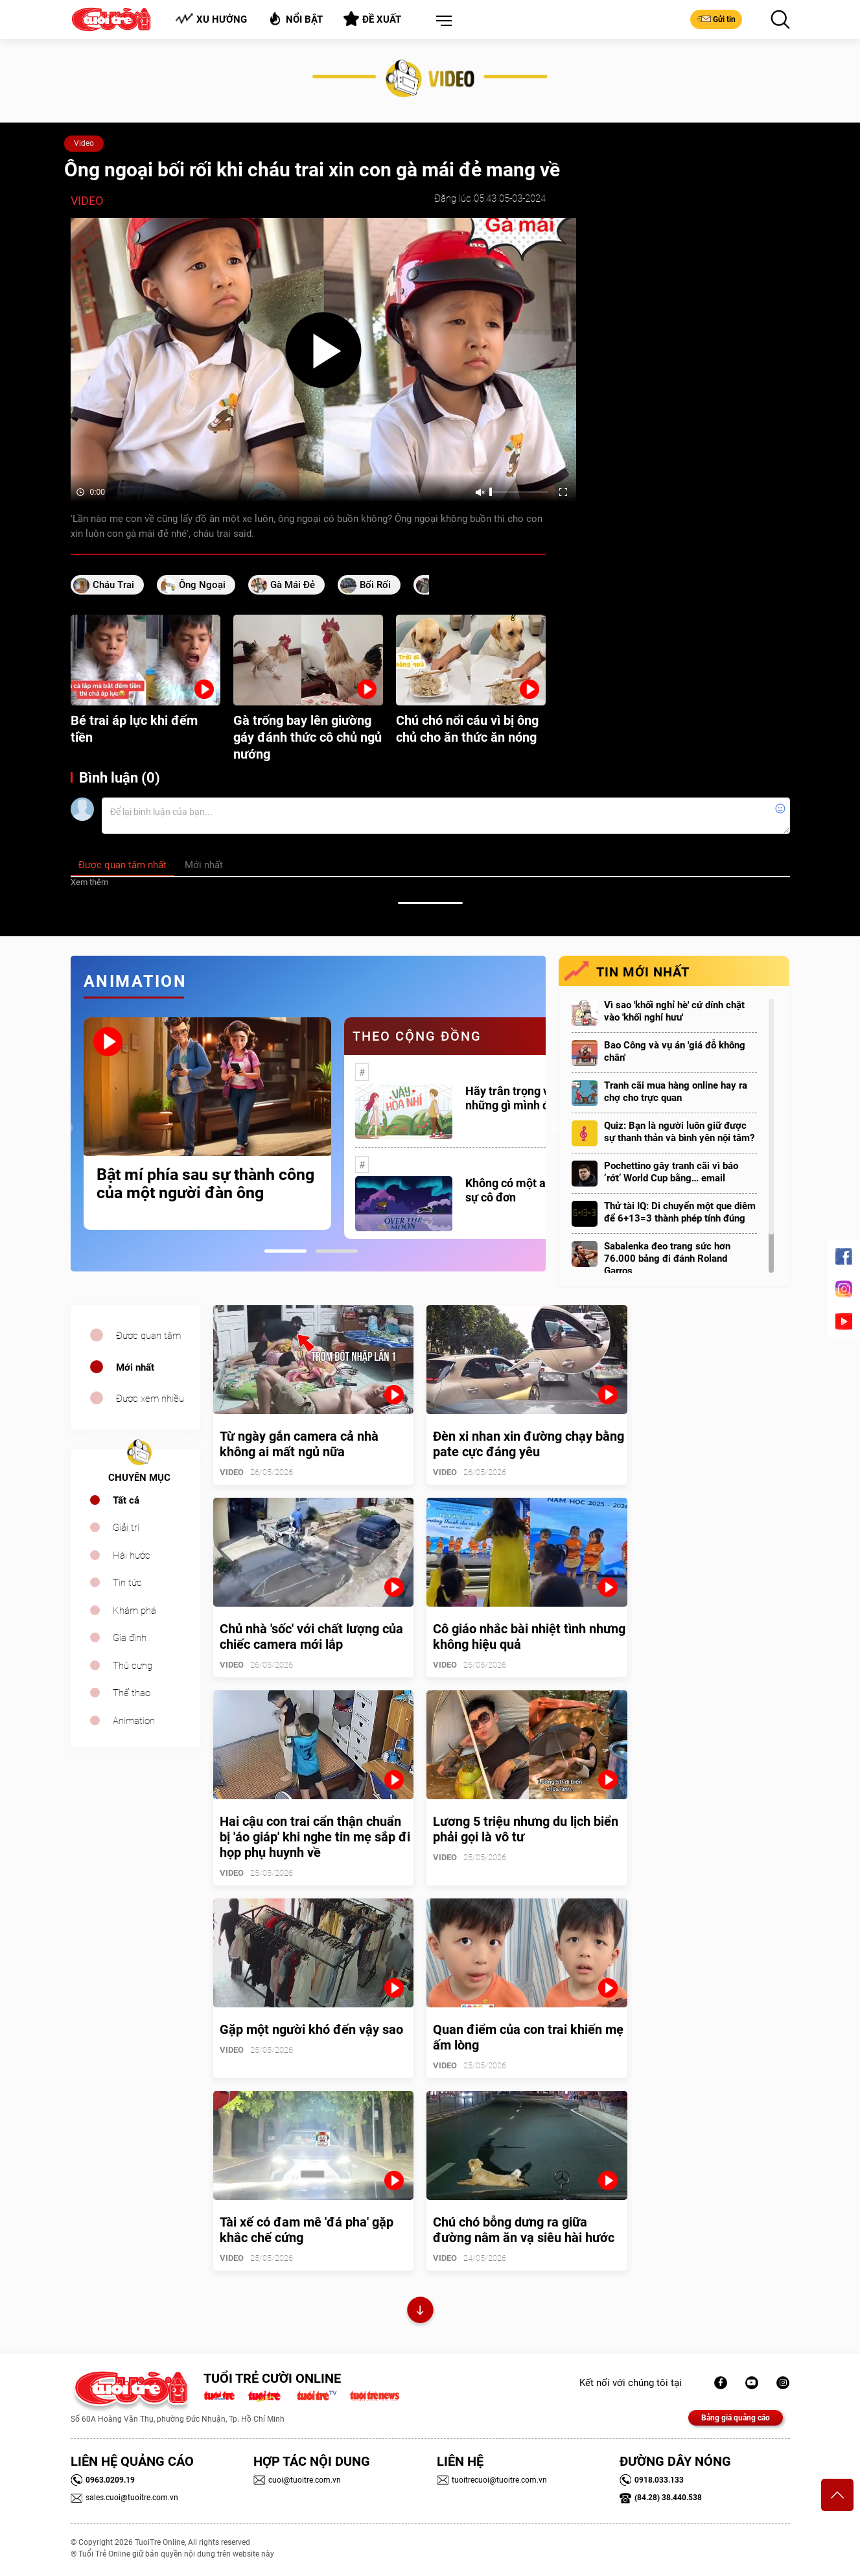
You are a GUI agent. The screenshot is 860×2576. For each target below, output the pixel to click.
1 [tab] (285, 1251)
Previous (67, 1128)
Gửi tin (716, 19)
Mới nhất (135, 1367)
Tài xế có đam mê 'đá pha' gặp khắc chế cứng (306, 2229)
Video (84, 143)
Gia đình (129, 1638)
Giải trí (126, 1527)
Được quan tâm (148, 1335)
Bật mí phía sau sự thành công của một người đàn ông (205, 1184)
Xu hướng (211, 19)
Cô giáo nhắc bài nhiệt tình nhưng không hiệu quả (529, 1636)
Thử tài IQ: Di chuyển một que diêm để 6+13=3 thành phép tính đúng (680, 1212)
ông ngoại (202, 585)
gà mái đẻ (292, 585)
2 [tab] (337, 1251)
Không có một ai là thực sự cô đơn (526, 1190)
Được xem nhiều (150, 1398)
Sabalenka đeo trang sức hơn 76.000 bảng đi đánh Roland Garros (667, 1258)
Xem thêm (89, 882)
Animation (134, 1721)
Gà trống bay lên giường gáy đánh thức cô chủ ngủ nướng (307, 737)
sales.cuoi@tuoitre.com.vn (124, 2497)
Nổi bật (295, 18)
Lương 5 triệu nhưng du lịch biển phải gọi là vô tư (525, 1829)
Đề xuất (372, 19)
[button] (441, 21)
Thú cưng (132, 1666)
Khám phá (134, 1610)
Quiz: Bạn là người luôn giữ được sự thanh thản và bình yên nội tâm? (679, 1132)
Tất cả (126, 1500)
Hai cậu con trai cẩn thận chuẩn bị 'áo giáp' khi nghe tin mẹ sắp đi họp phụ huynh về (315, 1837)
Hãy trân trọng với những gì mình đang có (524, 1098)
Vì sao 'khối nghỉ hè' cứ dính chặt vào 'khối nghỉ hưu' (674, 1011)
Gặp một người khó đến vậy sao (311, 2029)
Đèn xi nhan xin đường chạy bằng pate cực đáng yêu (528, 1443)
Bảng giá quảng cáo (735, 2417)
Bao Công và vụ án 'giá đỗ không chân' (674, 1051)
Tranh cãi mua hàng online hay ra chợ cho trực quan (675, 1092)
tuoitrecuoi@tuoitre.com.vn (492, 2480)
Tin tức (127, 1583)
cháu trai (113, 585)
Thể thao (131, 1693)
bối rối (375, 585)
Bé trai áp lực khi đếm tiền (134, 729)
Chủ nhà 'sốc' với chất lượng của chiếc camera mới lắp (311, 1636)
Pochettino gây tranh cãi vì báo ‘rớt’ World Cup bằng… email (671, 1172)
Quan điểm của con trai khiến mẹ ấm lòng (528, 2037)
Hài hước (131, 1555)
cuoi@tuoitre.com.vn (297, 2480)
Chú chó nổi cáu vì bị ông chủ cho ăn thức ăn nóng (467, 729)
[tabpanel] (207, 1123)
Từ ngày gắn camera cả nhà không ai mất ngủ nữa (299, 1443)
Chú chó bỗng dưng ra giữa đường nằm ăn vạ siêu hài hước (523, 2229)
